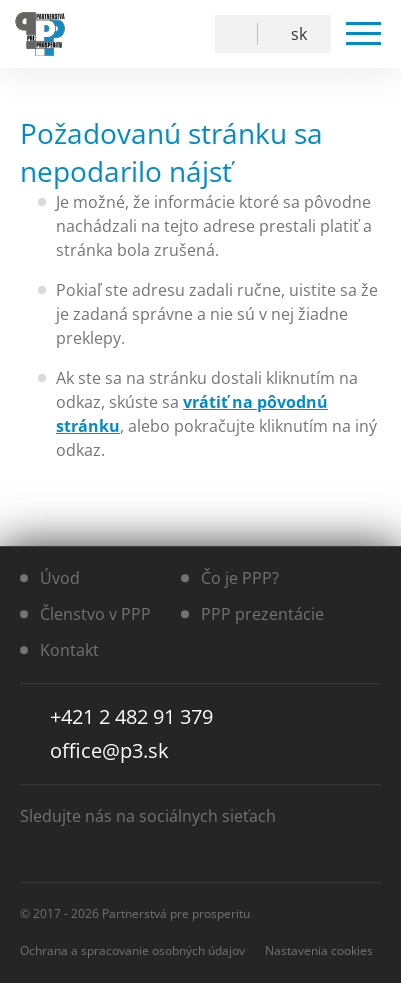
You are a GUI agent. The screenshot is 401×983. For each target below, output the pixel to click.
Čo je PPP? (240, 578)
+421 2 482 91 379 (131, 716)
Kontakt (69, 650)
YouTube (177, 34)
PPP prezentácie (262, 614)
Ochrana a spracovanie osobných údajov (132, 950)
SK (299, 34)
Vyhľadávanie (240, 34)
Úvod (60, 578)
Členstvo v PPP (95, 614)
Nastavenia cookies (319, 950)
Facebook (132, 34)
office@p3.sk (109, 750)
